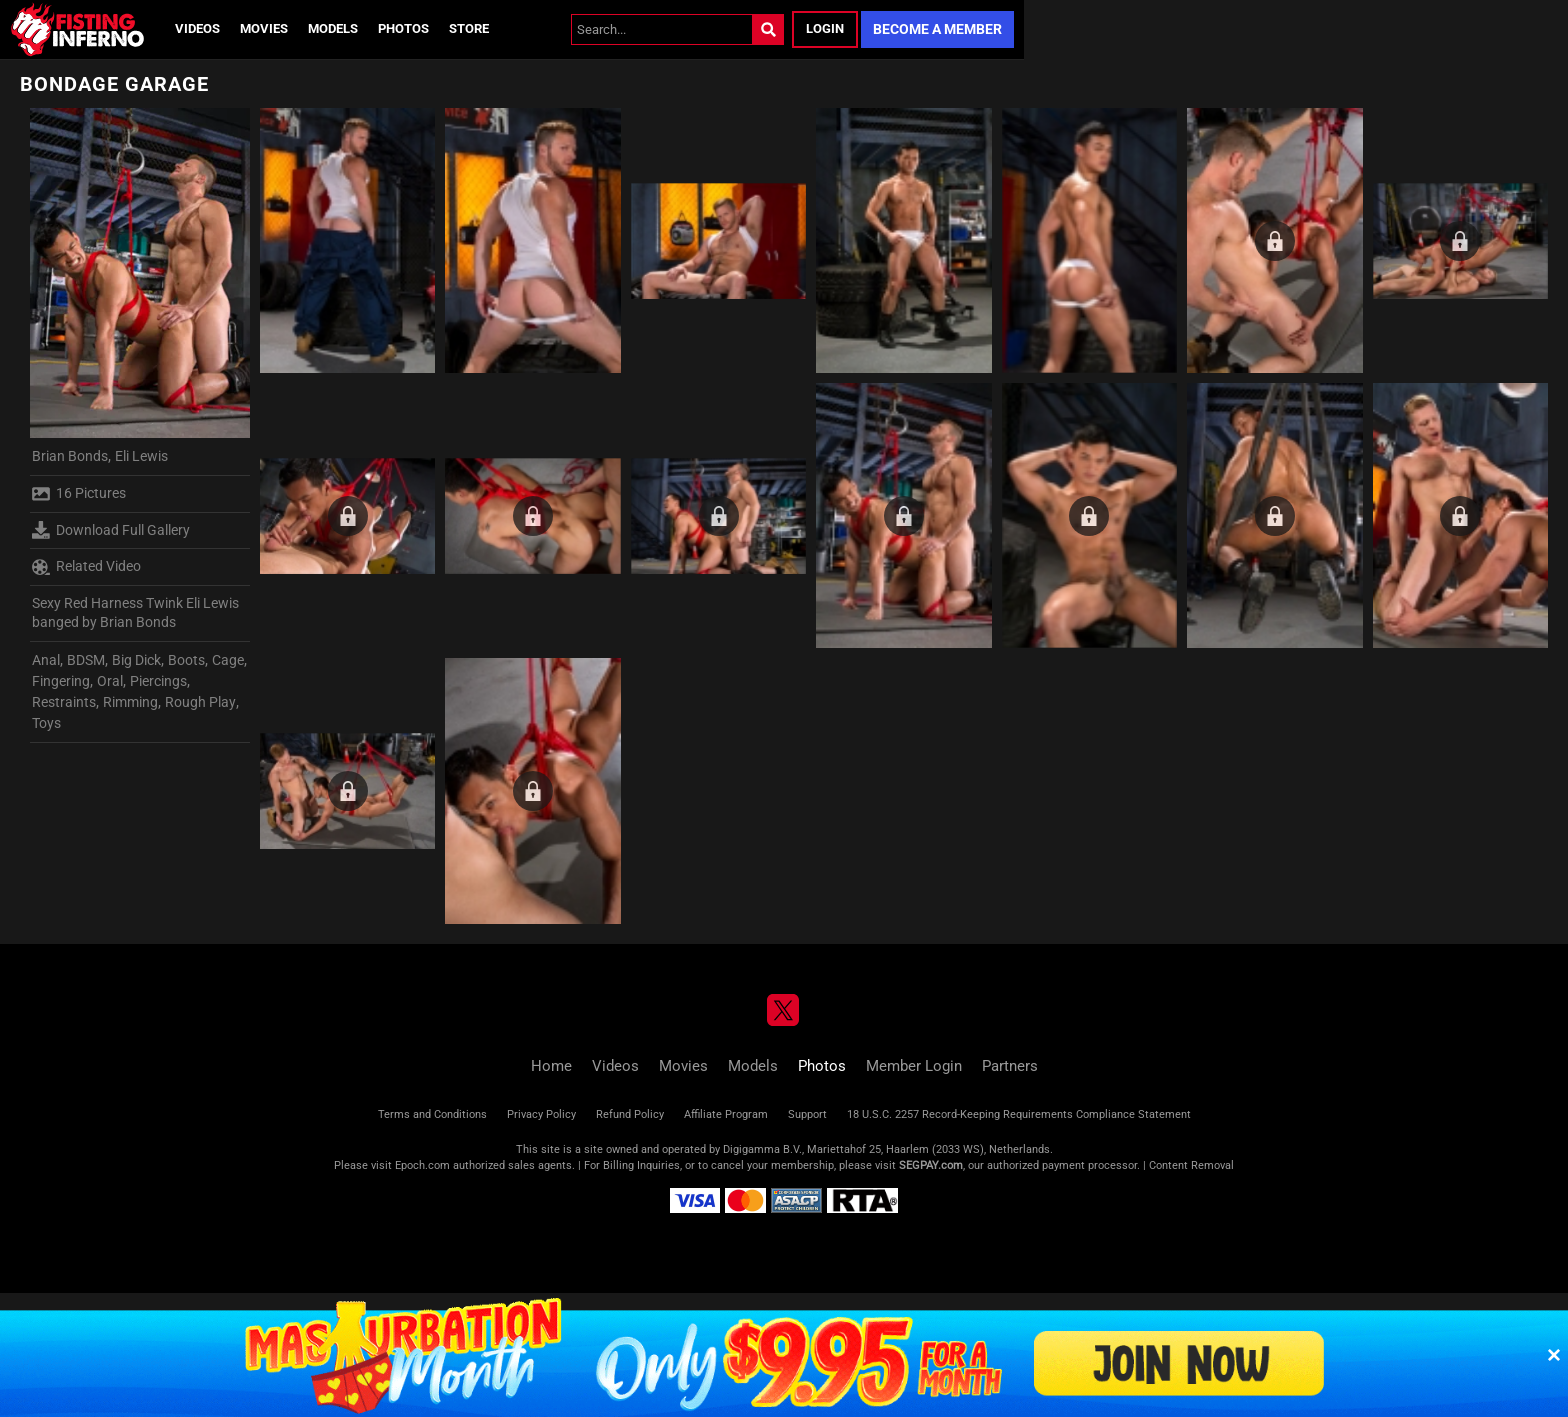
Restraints (64, 702)
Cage (228, 660)
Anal (46, 660)
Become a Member (937, 29)
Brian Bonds (70, 456)
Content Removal (1191, 1165)
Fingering (61, 681)
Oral (110, 681)
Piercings (158, 681)
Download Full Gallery (111, 530)
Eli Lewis (141, 456)
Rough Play (200, 702)
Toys (46, 723)
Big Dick (136, 660)
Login (825, 28)
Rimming (130, 702)
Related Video (86, 567)
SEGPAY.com (931, 1165)
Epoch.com (422, 1165)
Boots (186, 660)
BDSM (86, 660)
